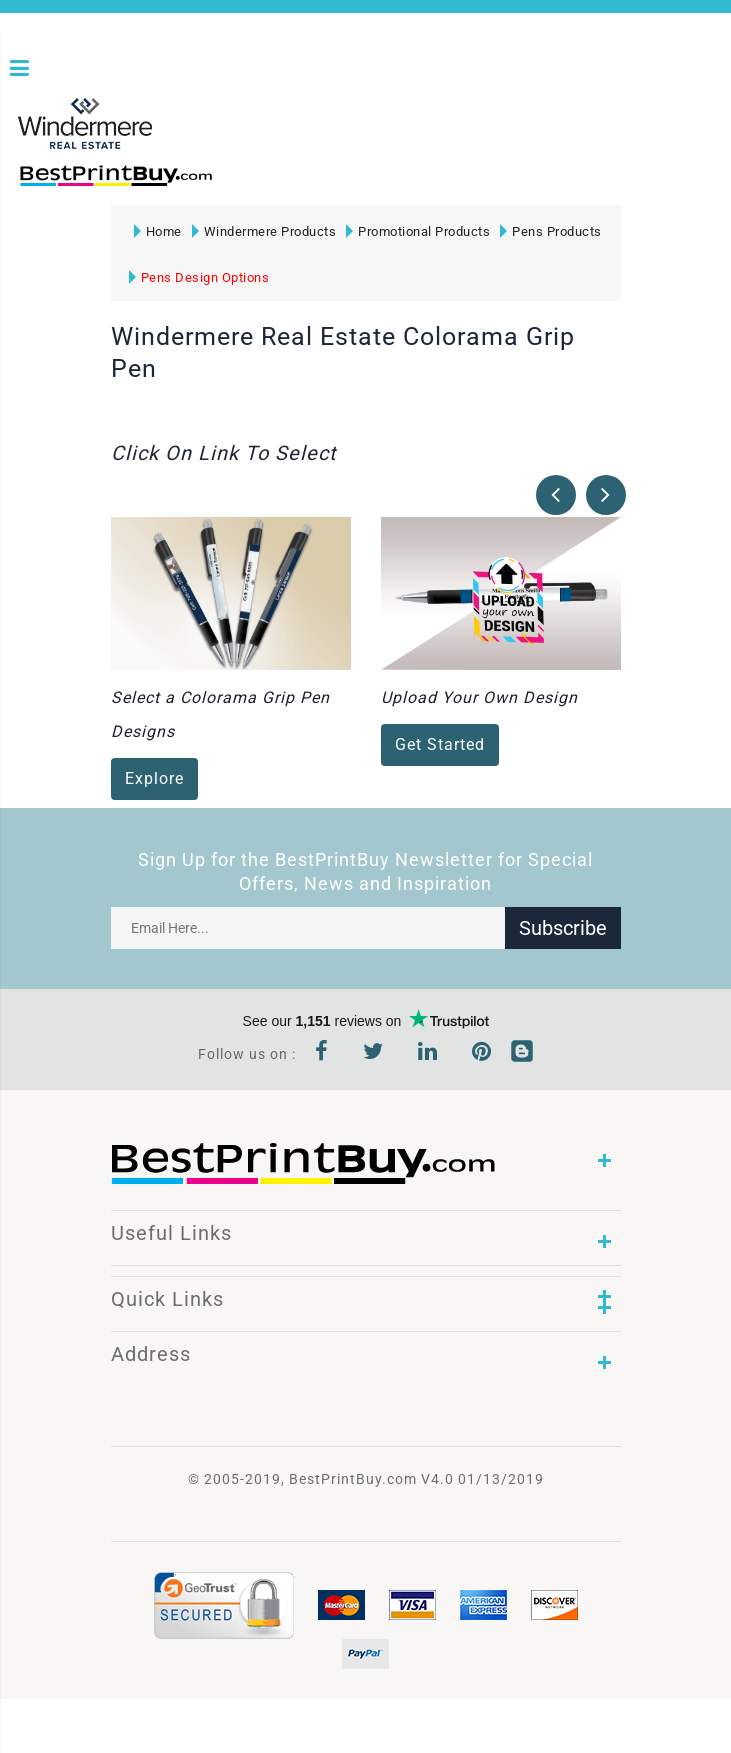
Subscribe (563, 928)
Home (158, 231)
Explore (154, 779)
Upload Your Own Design (479, 698)
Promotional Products (418, 231)
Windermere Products (264, 231)
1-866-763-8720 (251, 184)
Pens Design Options (199, 277)
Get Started (440, 745)
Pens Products (551, 231)
